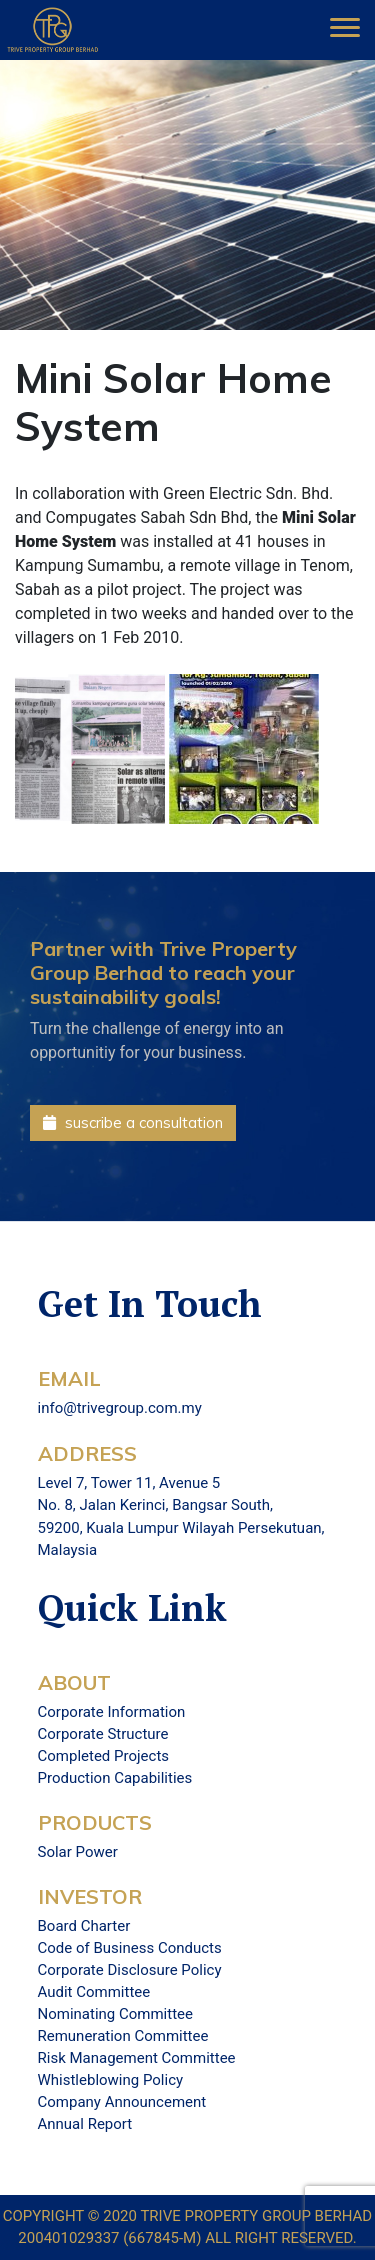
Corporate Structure (103, 1734)
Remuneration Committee (123, 2036)
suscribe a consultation (133, 1122)
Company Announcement (122, 2102)
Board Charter (84, 1926)
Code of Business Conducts (130, 1948)
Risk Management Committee (137, 2058)
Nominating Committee (115, 2014)
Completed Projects (104, 1756)
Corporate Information (112, 1712)
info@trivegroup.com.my (120, 1408)
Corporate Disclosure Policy (130, 1970)
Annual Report (85, 2124)
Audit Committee (94, 1992)
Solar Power (78, 1852)
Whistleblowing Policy (111, 2080)
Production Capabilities (115, 1778)
